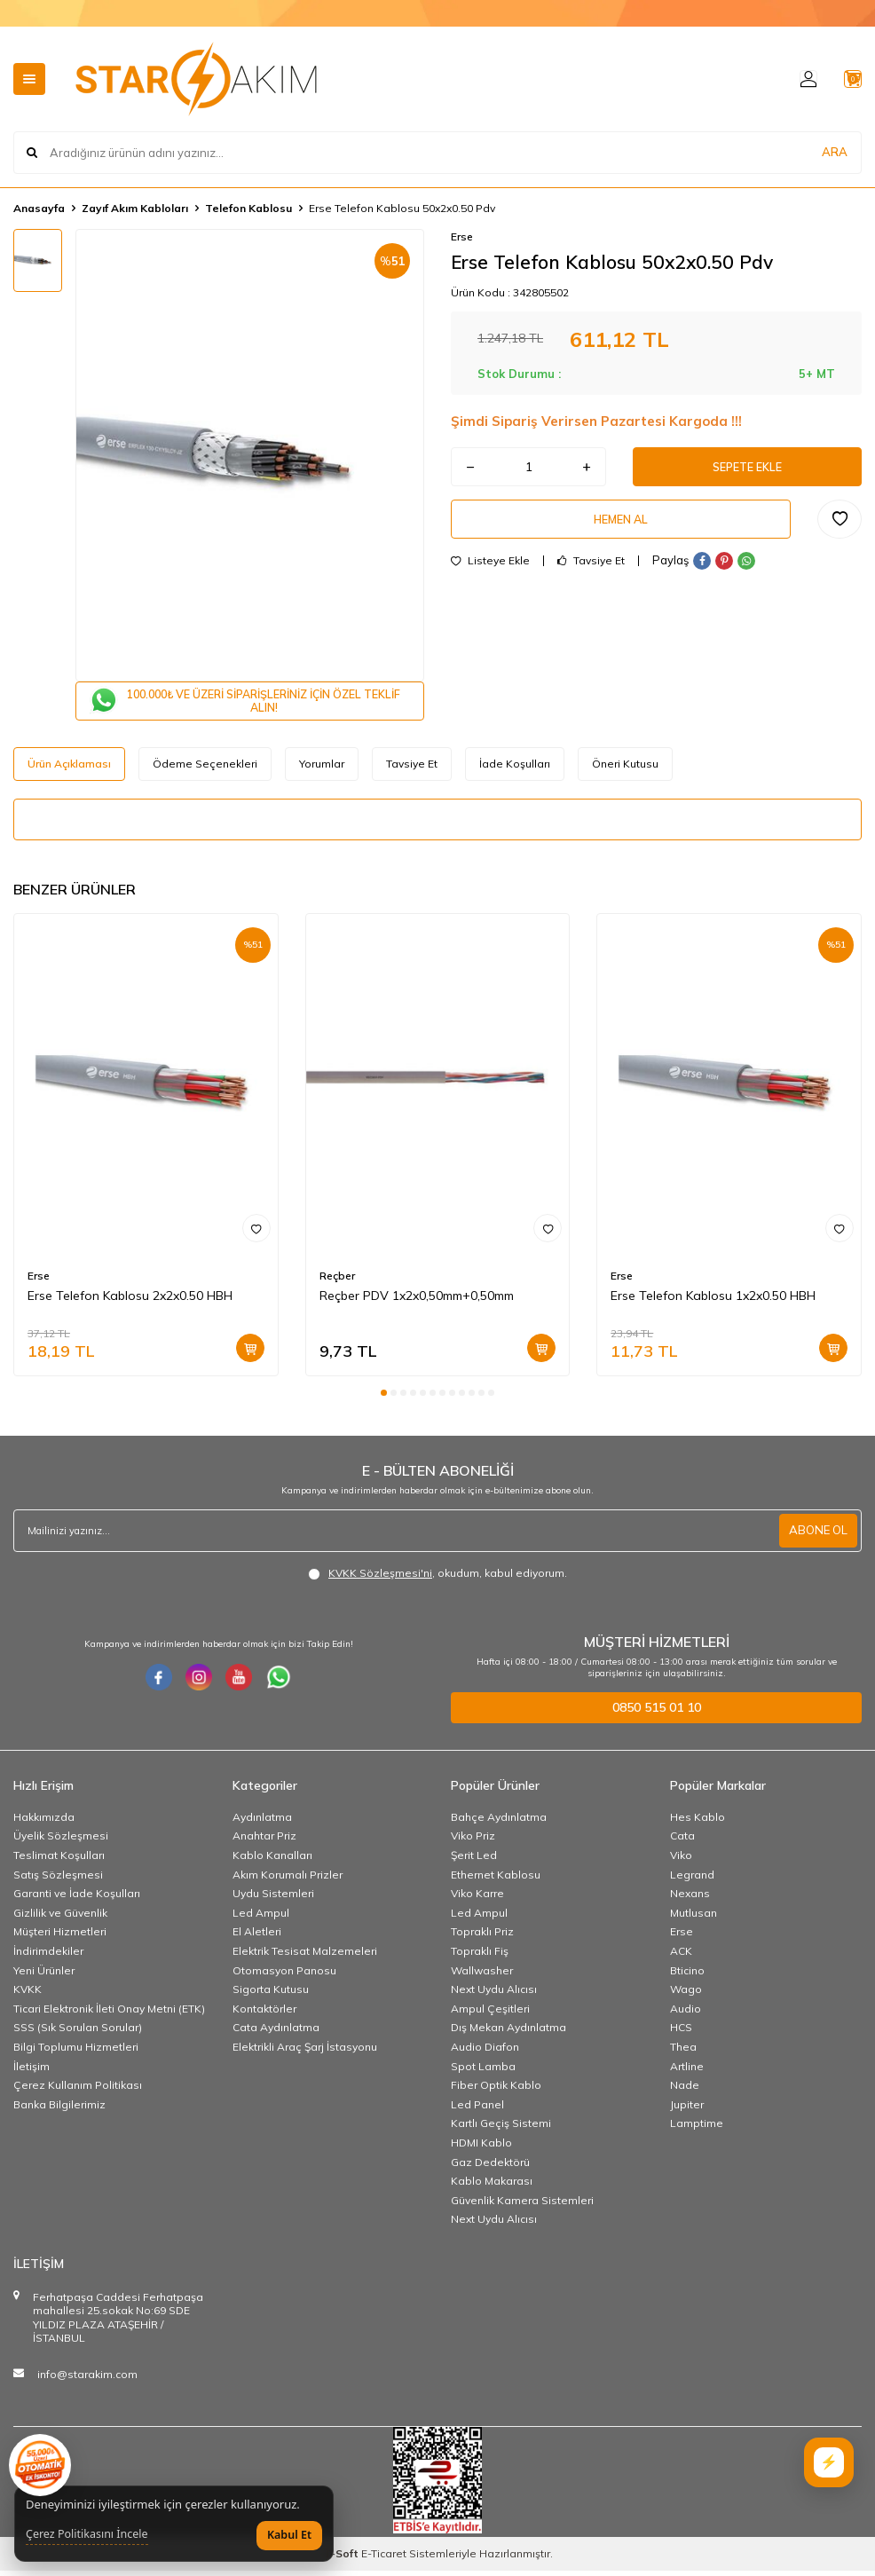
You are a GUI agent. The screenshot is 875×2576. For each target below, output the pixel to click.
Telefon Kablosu (248, 208)
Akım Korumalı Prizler (288, 1880)
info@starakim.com (87, 2379)
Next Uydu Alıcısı (494, 1994)
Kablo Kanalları (272, 1860)
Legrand (692, 1880)
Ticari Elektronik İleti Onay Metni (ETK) (109, 2014)
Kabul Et (289, 2534)
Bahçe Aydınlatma (499, 1822)
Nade (684, 2090)
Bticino (687, 1975)
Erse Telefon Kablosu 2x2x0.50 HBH (130, 1302)
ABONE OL (816, 1536)
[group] (249, 455)
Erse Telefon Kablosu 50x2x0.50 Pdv (402, 208)
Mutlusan (693, 1918)
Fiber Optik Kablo (496, 2090)
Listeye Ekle (490, 571)
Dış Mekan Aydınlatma (508, 2033)
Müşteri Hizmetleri (59, 1937)
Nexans (690, 1898)
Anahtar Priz (264, 1841)
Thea (683, 2052)
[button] (384, 1399)
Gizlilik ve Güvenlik (60, 1918)
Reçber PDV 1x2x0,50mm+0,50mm (416, 1302)
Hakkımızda (44, 1822)
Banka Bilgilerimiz (59, 2109)
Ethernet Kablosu (495, 1880)
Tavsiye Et (591, 571)
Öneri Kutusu (625, 769)
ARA (834, 153)
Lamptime (696, 2128)
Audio (685, 2014)
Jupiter (687, 2109)
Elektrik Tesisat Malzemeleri (305, 1956)
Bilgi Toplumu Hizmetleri (75, 2052)
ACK (681, 1956)
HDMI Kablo (481, 2148)
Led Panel (477, 2109)
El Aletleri (257, 1937)
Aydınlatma (262, 1822)
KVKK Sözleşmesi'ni (380, 1578)
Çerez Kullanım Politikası (77, 2090)
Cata (682, 1841)
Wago (686, 1994)
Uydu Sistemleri (273, 1898)
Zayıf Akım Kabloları (135, 208)
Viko (681, 1860)
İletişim (31, 2071)
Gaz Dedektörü (490, 2167)
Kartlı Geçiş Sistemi (501, 2128)
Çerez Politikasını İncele (87, 2534)
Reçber (337, 1281)
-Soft (342, 2558)
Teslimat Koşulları (59, 1860)
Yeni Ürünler (44, 1975)
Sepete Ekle (747, 469)
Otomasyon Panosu (284, 1975)
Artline (687, 2071)
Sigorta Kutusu (271, 1994)
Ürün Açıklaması (69, 769)
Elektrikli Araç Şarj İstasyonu (305, 2052)
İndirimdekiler (48, 1956)
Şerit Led (474, 1860)
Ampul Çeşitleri (490, 2014)
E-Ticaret (383, 2558)
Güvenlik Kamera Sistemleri (522, 2205)
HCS (681, 2033)
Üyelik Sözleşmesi (60, 1841)
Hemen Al (621, 527)
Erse (462, 236)
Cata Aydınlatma (276, 2033)
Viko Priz (473, 1841)
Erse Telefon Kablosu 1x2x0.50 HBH (713, 1302)
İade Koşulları (514, 769)
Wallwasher (482, 1975)
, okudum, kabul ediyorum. (437, 1579)
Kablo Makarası (491, 2186)
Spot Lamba (483, 2071)
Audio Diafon (485, 2052)
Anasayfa (39, 208)
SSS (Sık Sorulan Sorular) (77, 2033)
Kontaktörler (264, 2014)
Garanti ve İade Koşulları (76, 1898)
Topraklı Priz (482, 1937)
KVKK (27, 1994)
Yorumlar (321, 769)
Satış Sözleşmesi (58, 1880)
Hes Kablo (697, 1822)
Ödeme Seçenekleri (205, 769)
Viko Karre (477, 1898)
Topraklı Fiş (479, 1956)
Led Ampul (261, 1918)
